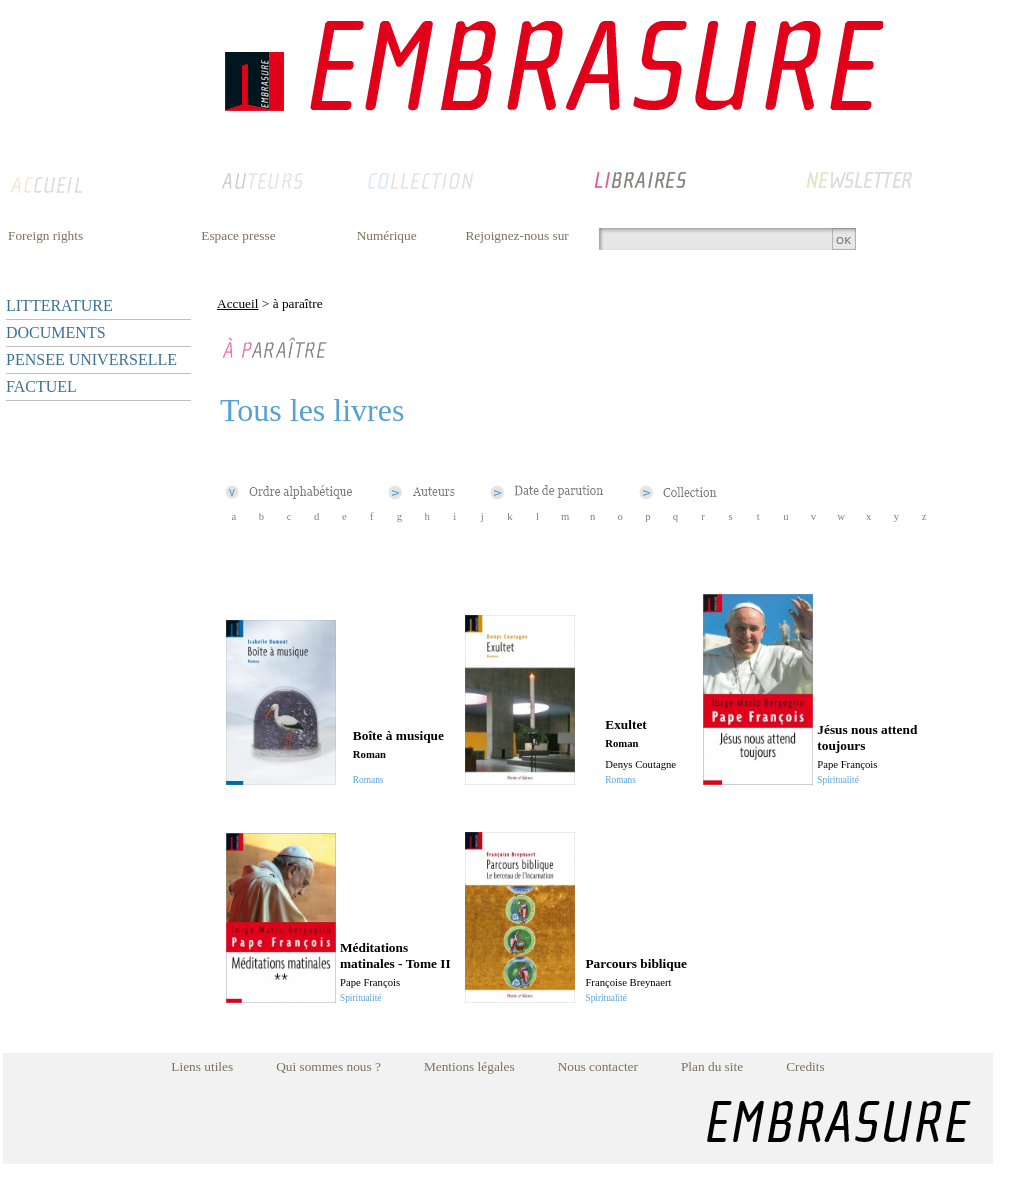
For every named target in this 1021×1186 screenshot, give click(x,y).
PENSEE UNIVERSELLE (91, 359)
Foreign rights (45, 235)
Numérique (387, 235)
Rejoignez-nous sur (516, 235)
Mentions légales (469, 1066)
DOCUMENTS (56, 332)
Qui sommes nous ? (328, 1066)
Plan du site (712, 1066)
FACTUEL (41, 386)
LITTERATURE (59, 305)
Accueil (237, 303)
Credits (805, 1066)
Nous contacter (598, 1066)
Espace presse (238, 235)
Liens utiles (202, 1066)
